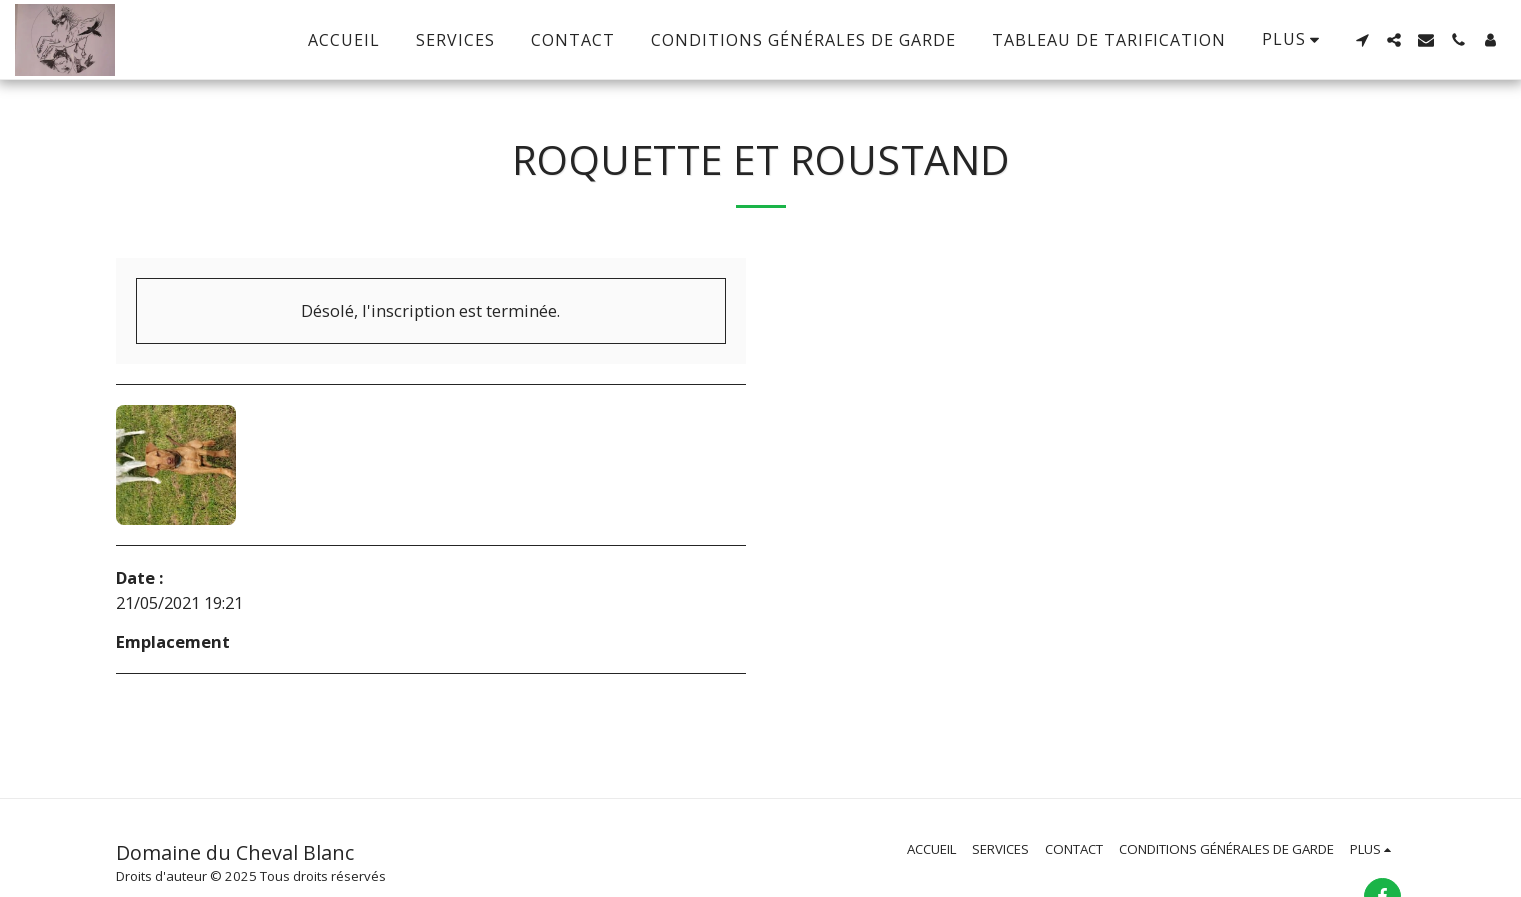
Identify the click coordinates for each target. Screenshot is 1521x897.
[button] (1362, 40)
